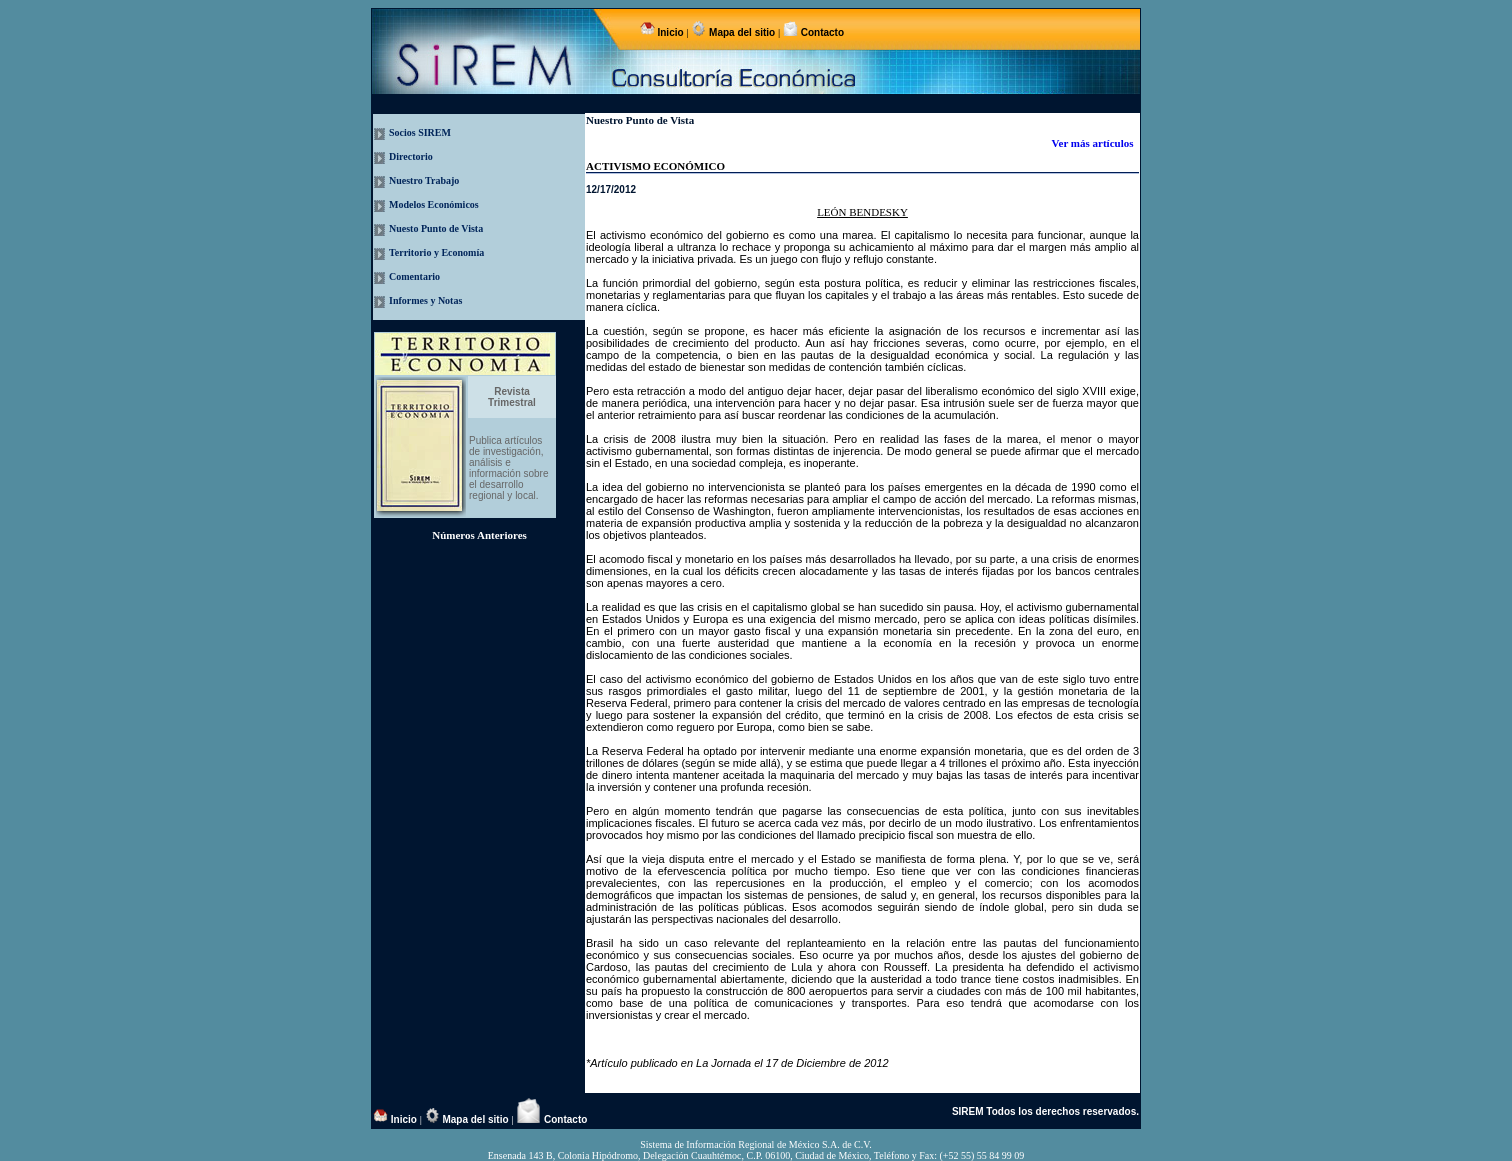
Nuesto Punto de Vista (436, 228)
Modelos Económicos (434, 204)
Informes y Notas (425, 300)
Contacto (821, 32)
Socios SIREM (420, 132)
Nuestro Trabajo (424, 180)
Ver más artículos (1094, 143)
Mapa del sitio (742, 32)
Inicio (671, 32)
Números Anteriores (479, 535)
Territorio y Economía (436, 252)
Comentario (414, 276)
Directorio (411, 156)
